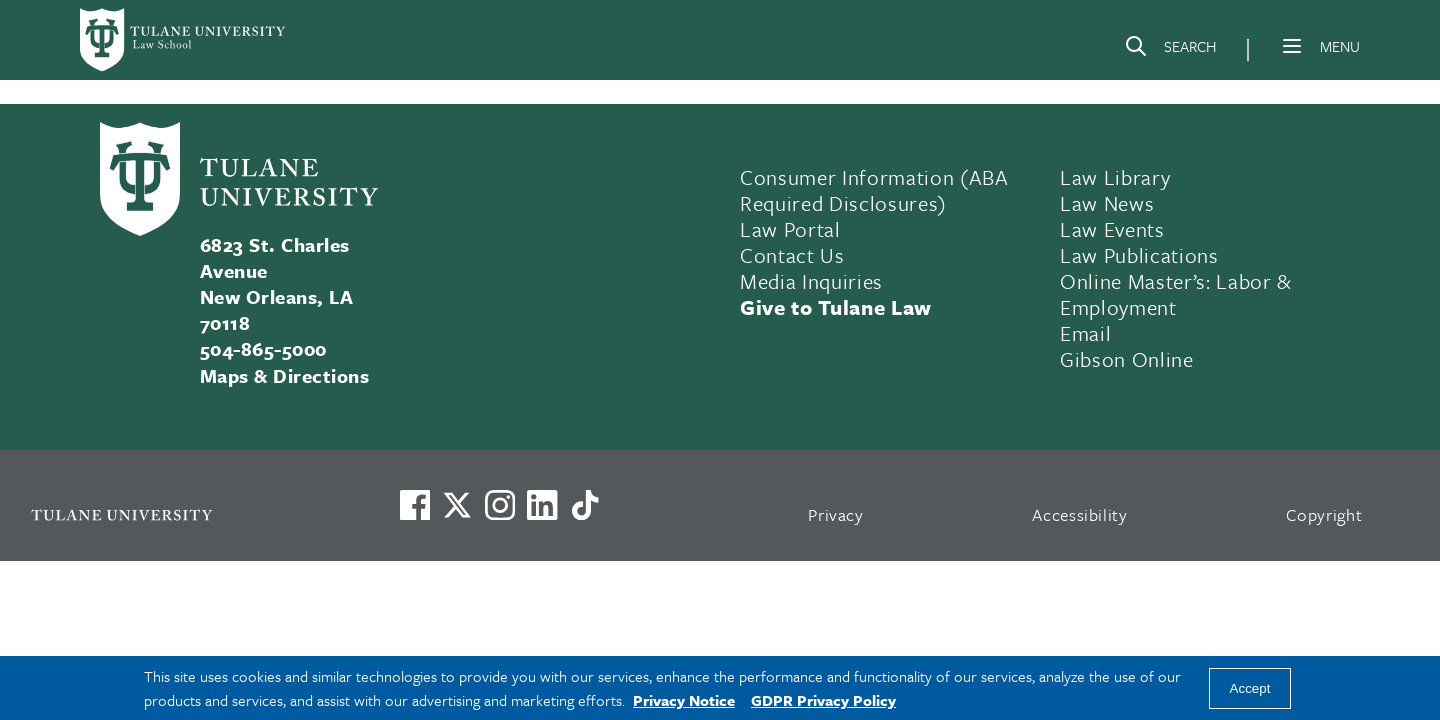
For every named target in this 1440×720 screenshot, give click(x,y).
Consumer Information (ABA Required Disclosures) (874, 190)
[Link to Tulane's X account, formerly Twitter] (457, 505)
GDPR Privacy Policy (823, 700)
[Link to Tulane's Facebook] (500, 505)
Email (1085, 333)
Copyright (1324, 514)
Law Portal (790, 229)
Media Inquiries (811, 281)
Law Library (1115, 177)
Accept (1250, 688)
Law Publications (1139, 255)
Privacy (836, 514)
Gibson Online (1127, 359)
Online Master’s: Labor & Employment (1176, 294)
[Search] (1170, 50)
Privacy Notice (684, 700)
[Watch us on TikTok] (585, 505)
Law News (1107, 203)
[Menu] (1292, 46)
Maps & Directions (284, 375)
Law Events (1112, 229)
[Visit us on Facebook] (415, 505)
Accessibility (1080, 514)
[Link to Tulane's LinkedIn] (542, 505)
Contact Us (792, 255)
